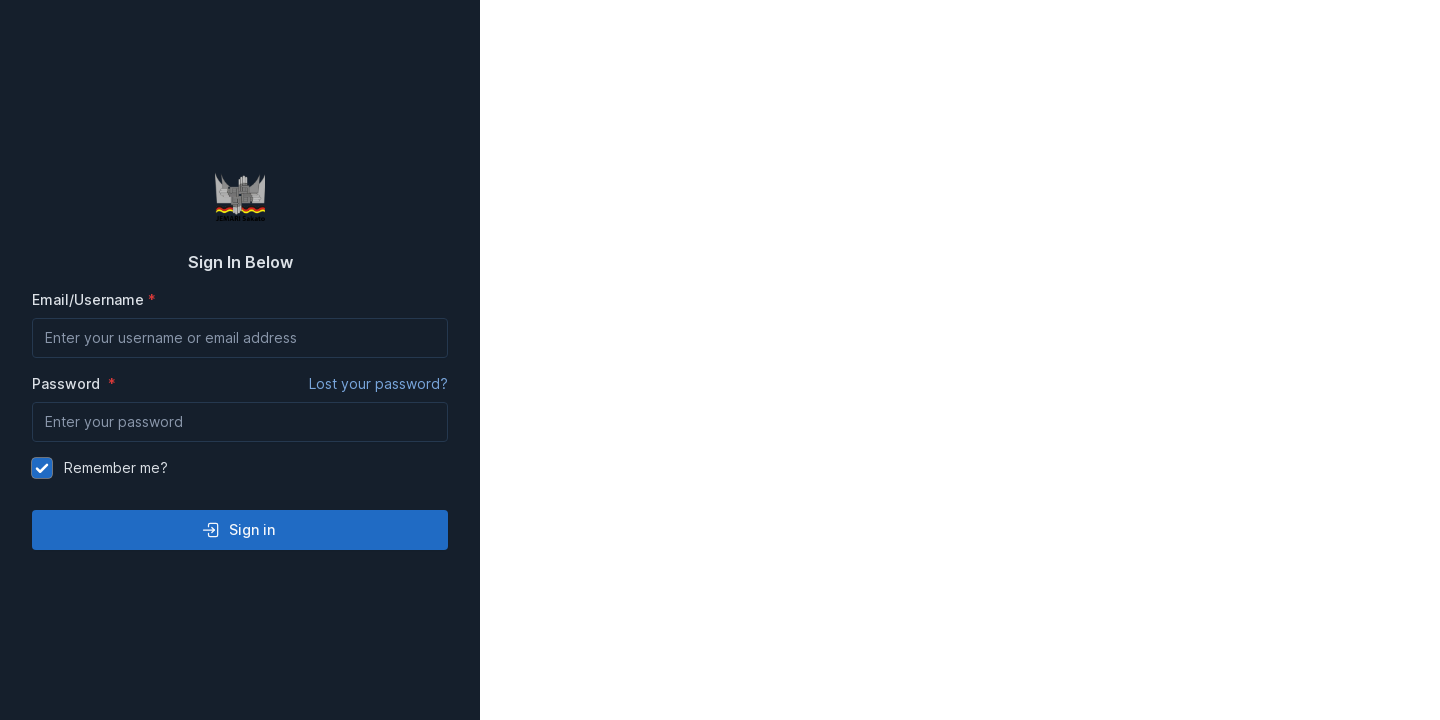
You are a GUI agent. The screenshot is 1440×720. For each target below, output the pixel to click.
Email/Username (88, 299)
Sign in (238, 530)
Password (240, 384)
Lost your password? (378, 383)
